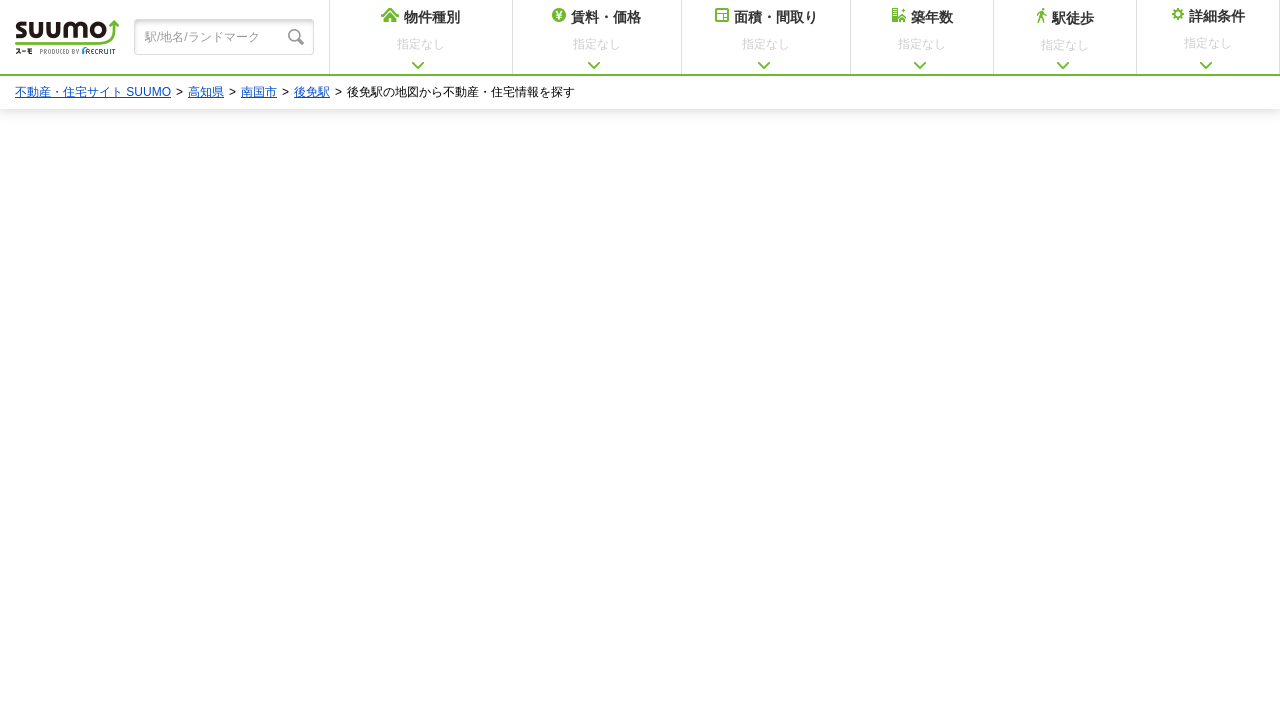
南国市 (259, 92)
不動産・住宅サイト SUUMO (93, 92)
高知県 (206, 92)
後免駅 (312, 92)
